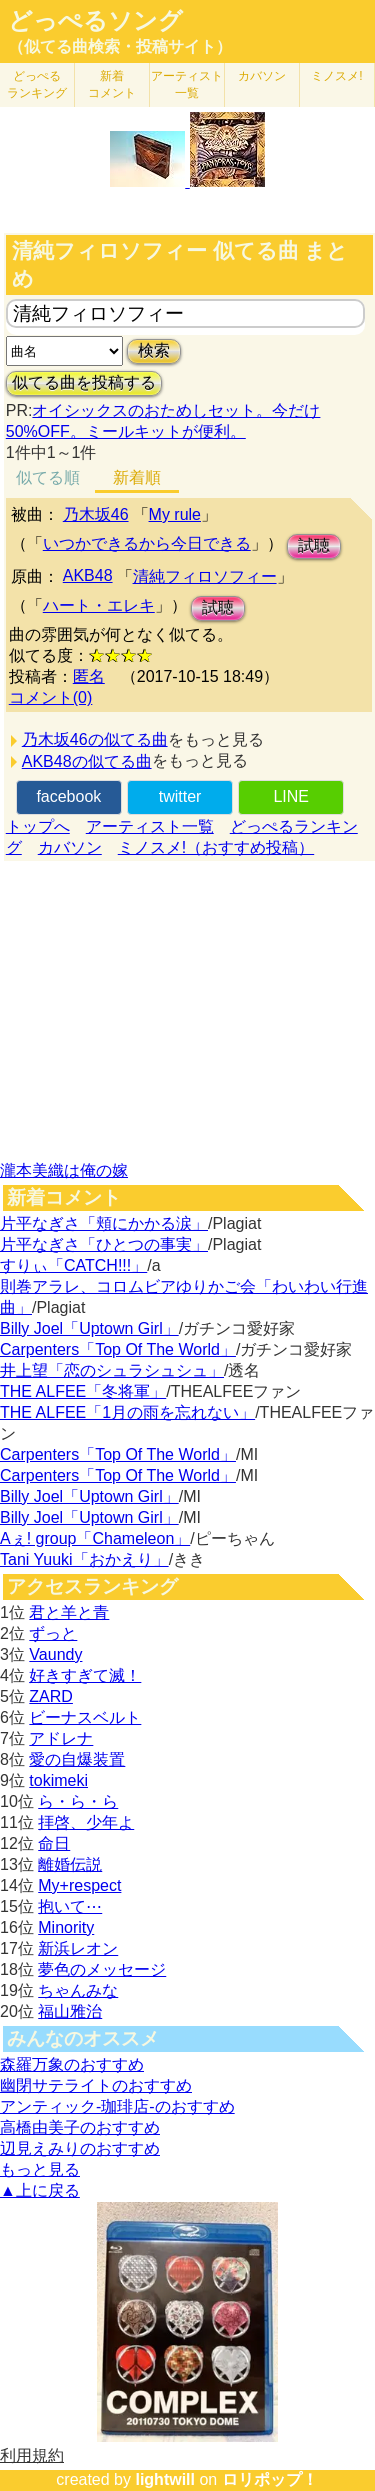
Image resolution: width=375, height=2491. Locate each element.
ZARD (51, 1696)
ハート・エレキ (99, 605)
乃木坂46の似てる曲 (95, 739)
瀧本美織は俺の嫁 (64, 1170)
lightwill (165, 2479)
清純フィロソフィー (205, 576)
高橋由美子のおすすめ (80, 2127)
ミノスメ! (336, 76)
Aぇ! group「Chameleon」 (95, 1538)
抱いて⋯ (70, 1906)
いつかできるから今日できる (147, 543)
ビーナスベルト (85, 1717)
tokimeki (58, 1780)
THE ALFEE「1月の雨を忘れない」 (127, 1412)
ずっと (53, 1633)
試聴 (314, 545)
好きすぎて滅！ (85, 1675)
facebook (68, 796)
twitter (180, 796)
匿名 (89, 676)
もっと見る (40, 2169)
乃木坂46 (96, 514)
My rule (175, 514)
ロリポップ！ (270, 2479)
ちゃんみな (78, 1990)
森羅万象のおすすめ (72, 2064)
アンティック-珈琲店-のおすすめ (117, 2106)
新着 (112, 84)
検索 (154, 350)
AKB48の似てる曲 (87, 761)
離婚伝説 (70, 1864)
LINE (291, 796)
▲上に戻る (40, 2190)
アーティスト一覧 (150, 826)
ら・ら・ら (78, 1801)
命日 (54, 1843)
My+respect (79, 1885)
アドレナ (61, 1738)
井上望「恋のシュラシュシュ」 (112, 1370)
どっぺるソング (95, 21)
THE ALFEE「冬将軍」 (83, 1391)
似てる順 (48, 477)
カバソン (262, 76)
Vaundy (55, 1654)
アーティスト (187, 84)
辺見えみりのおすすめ (80, 2148)
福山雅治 (70, 2011)
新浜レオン (78, 1948)
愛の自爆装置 (77, 1759)
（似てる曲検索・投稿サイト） (120, 46)
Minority (66, 1927)
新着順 (137, 477)
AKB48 (88, 575)
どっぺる (37, 84)
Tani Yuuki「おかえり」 (84, 1559)
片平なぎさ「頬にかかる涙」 (104, 1223)
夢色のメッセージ (102, 1969)
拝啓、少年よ (86, 1822)
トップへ (38, 826)
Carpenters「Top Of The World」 (118, 1349)
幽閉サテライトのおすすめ (96, 2085)
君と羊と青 (69, 1612)
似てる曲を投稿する (84, 382)
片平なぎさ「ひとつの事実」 (104, 1244)
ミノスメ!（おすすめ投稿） (216, 847)
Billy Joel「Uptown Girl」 (89, 1328)
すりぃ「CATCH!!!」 (73, 1265)
